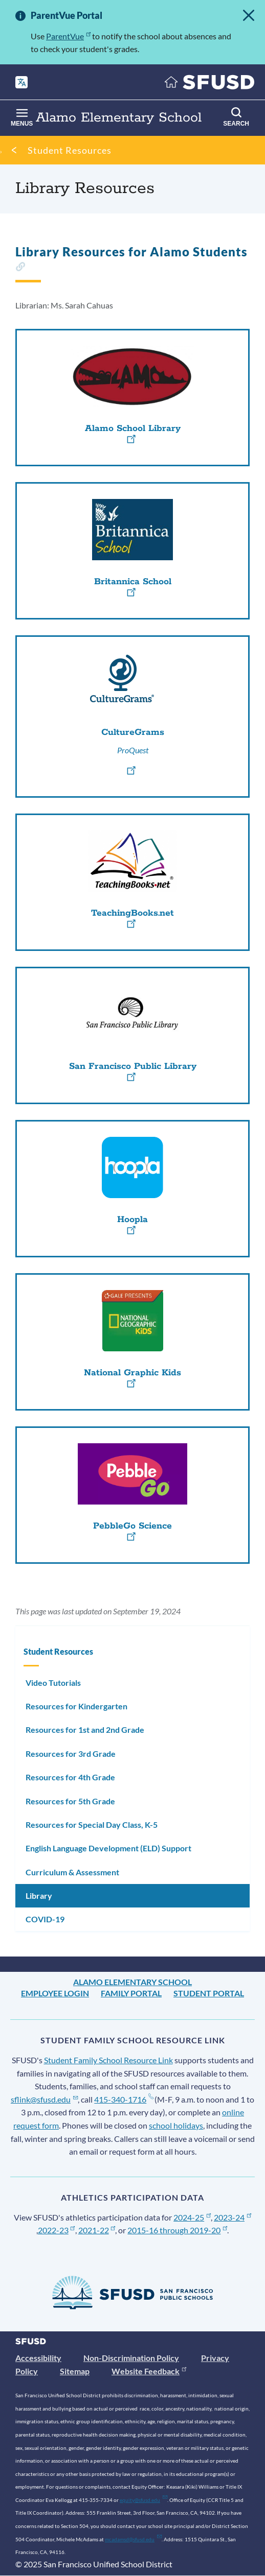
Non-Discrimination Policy (131, 2358)
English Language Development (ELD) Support (108, 1848)
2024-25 (192, 2217)
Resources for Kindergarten (76, 1706)
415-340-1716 (123, 2099)
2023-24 (232, 2217)
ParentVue (68, 36)
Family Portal (131, 1993)
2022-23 (56, 2230)
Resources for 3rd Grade (71, 1753)
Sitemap (75, 2371)
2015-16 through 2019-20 (177, 2230)
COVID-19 (45, 1919)
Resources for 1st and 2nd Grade (85, 1729)
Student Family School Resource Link (108, 2060)
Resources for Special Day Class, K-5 (92, 1824)
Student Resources (70, 150)
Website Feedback (149, 2371)
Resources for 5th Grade (70, 1801)
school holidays (176, 2125)
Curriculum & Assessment (72, 1872)
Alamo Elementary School (132, 1982)
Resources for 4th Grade (70, 1777)
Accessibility (38, 2358)
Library (39, 1895)
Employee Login (55, 1993)
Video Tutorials (53, 1682)
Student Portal (208, 1993)
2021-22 (97, 2230)
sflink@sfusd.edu (44, 2099)
